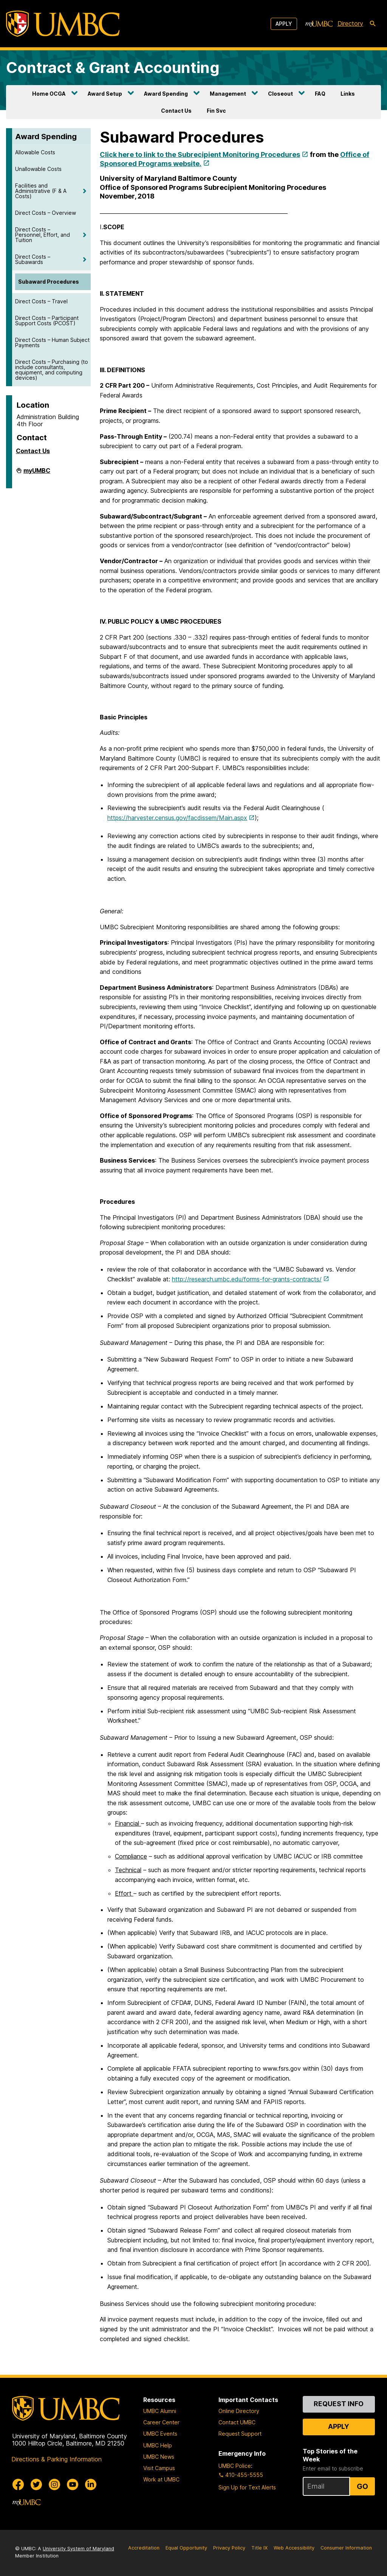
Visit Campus (159, 2468)
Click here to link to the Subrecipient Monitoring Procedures (200, 154)
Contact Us (176, 110)
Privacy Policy (229, 2548)
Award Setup (105, 93)
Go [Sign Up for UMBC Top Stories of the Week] (362, 2486)
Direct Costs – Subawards (32, 259)
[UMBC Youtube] (72, 2484)
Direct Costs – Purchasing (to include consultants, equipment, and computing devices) (51, 370)
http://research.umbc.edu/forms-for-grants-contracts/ (247, 1279)
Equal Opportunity (186, 2548)
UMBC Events (160, 2433)
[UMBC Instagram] (54, 2484)
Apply (284, 23)
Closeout (280, 93)
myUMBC (36, 473)
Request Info (339, 2404)
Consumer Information (346, 2548)
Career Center (161, 2422)
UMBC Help (157, 2445)
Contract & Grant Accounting (113, 67)
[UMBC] (62, 23)
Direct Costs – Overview (45, 213)
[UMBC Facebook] (18, 2484)
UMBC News (158, 2456)
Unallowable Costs (38, 169)
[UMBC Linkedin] (90, 2484)
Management (228, 93)
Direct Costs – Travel (41, 301)
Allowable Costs (35, 152)
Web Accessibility (294, 2548)
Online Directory (238, 2411)
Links (348, 93)
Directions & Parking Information (56, 2459)
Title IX (259, 2548)
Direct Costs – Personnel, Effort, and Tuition (42, 234)
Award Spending (166, 93)
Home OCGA (49, 93)
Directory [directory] (350, 23)
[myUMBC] (319, 24)
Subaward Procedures (48, 281)
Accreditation (143, 2548)
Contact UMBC (236, 2422)
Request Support (240, 2433)
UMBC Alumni (159, 2411)
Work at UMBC (161, 2479)
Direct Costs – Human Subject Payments (52, 342)
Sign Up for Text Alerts (247, 2487)
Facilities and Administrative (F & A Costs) (41, 190)
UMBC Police (234, 2466)
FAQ (320, 93)
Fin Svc (216, 110)
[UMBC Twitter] (36, 2484)
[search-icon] (372, 24)
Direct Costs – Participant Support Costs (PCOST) (47, 320)
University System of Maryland (78, 2548)
